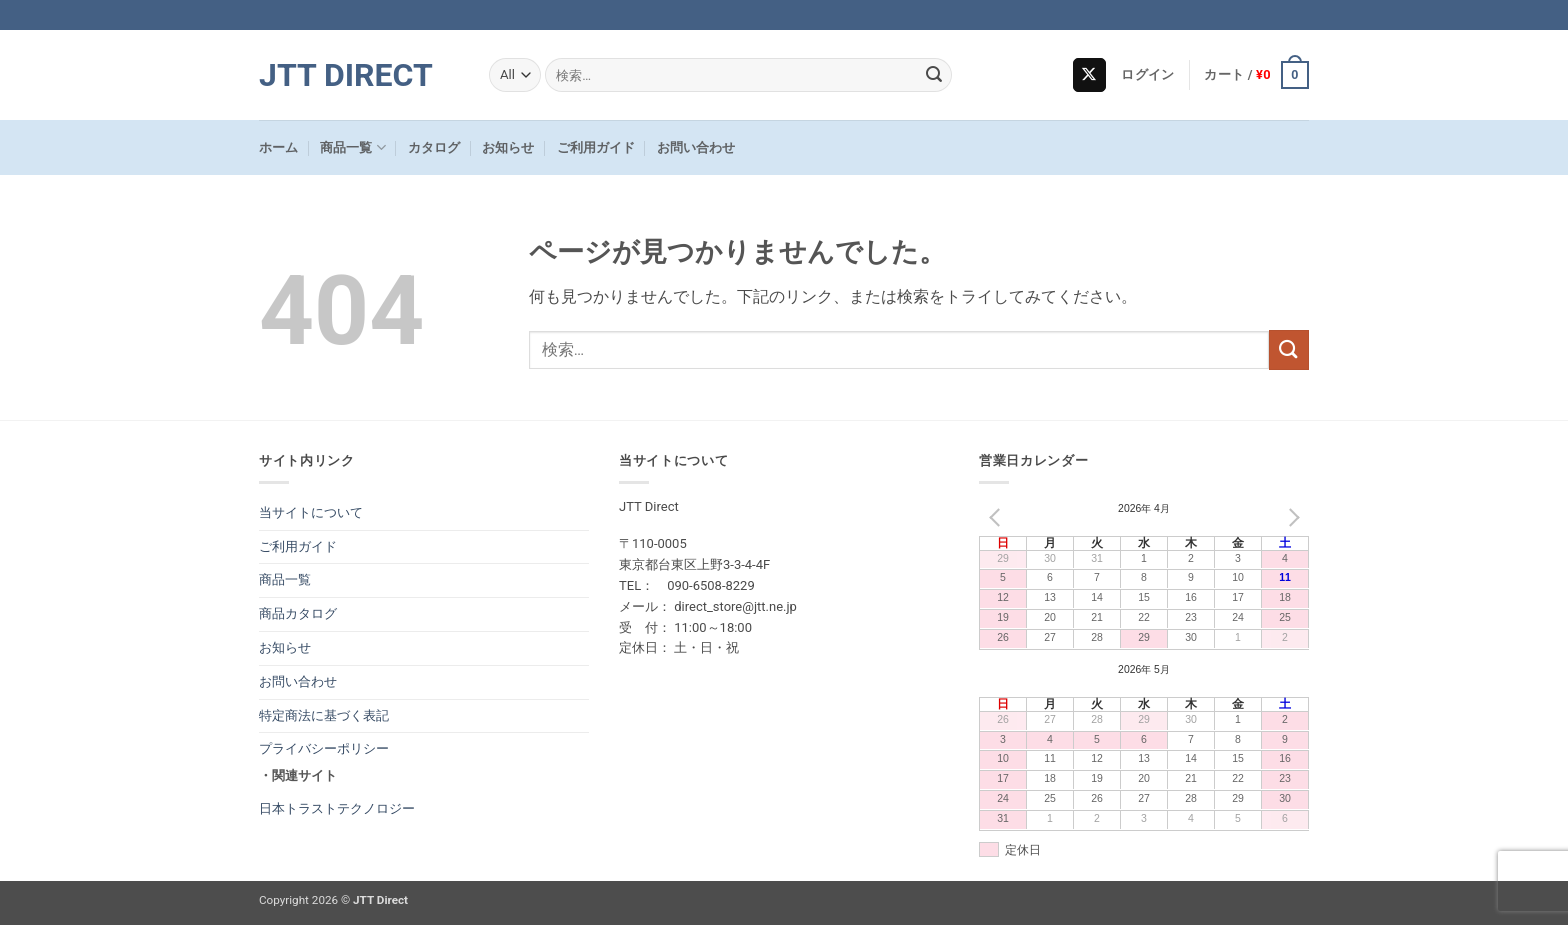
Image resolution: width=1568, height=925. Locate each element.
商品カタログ (298, 613)
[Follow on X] (1089, 75)
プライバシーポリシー (324, 748)
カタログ (434, 147)
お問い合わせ (696, 147)
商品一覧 (352, 147)
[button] (1147, 75)
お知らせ (508, 147)
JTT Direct (346, 75)
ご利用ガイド (596, 147)
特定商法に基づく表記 (324, 715)
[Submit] (934, 75)
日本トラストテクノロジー (337, 808)
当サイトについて (311, 512)
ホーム (278, 147)
